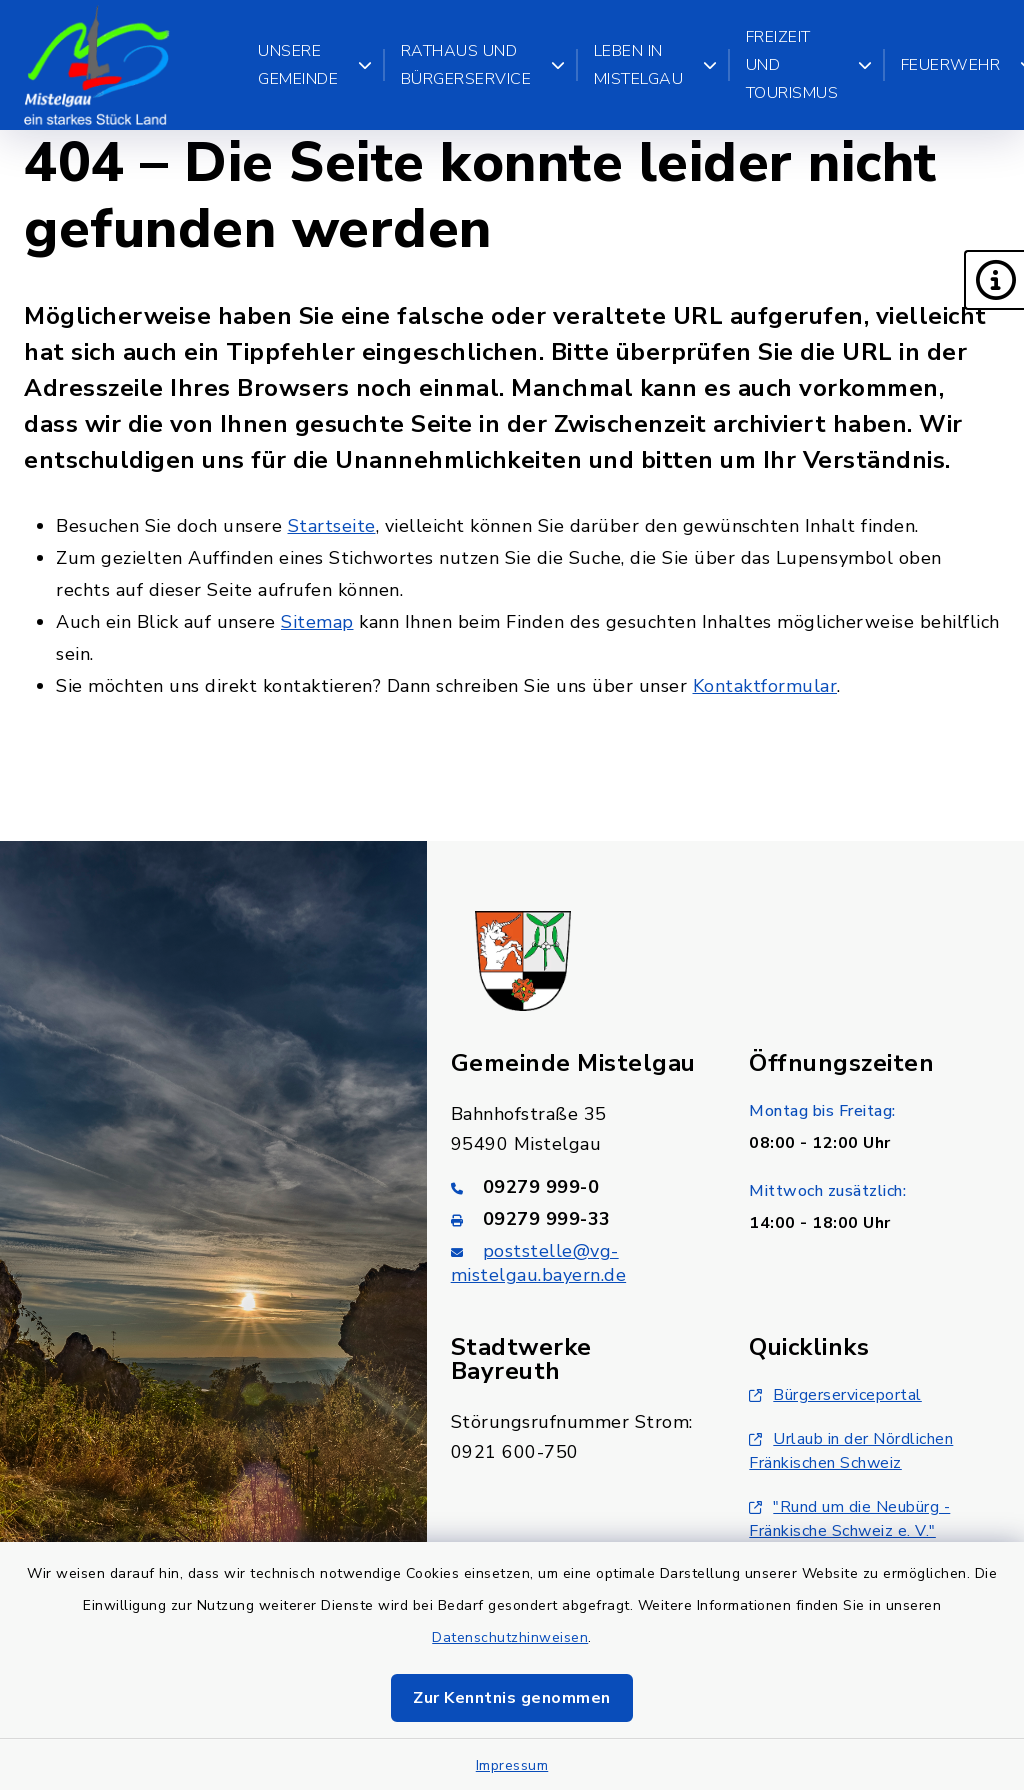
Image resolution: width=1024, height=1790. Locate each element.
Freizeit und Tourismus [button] (809, 65)
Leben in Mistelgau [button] (656, 65)
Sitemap (317, 622)
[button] (994, 280)
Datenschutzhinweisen (510, 1637)
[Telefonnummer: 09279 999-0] (576, 1187)
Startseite (332, 526)
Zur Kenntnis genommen (512, 1698)
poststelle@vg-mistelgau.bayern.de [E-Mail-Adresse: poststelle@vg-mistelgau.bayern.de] (539, 1263)
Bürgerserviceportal (835, 1395)
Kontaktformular (765, 686)
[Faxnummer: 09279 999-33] (576, 1219)
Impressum (512, 1765)
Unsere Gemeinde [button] (315, 65)
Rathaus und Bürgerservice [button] (483, 65)
